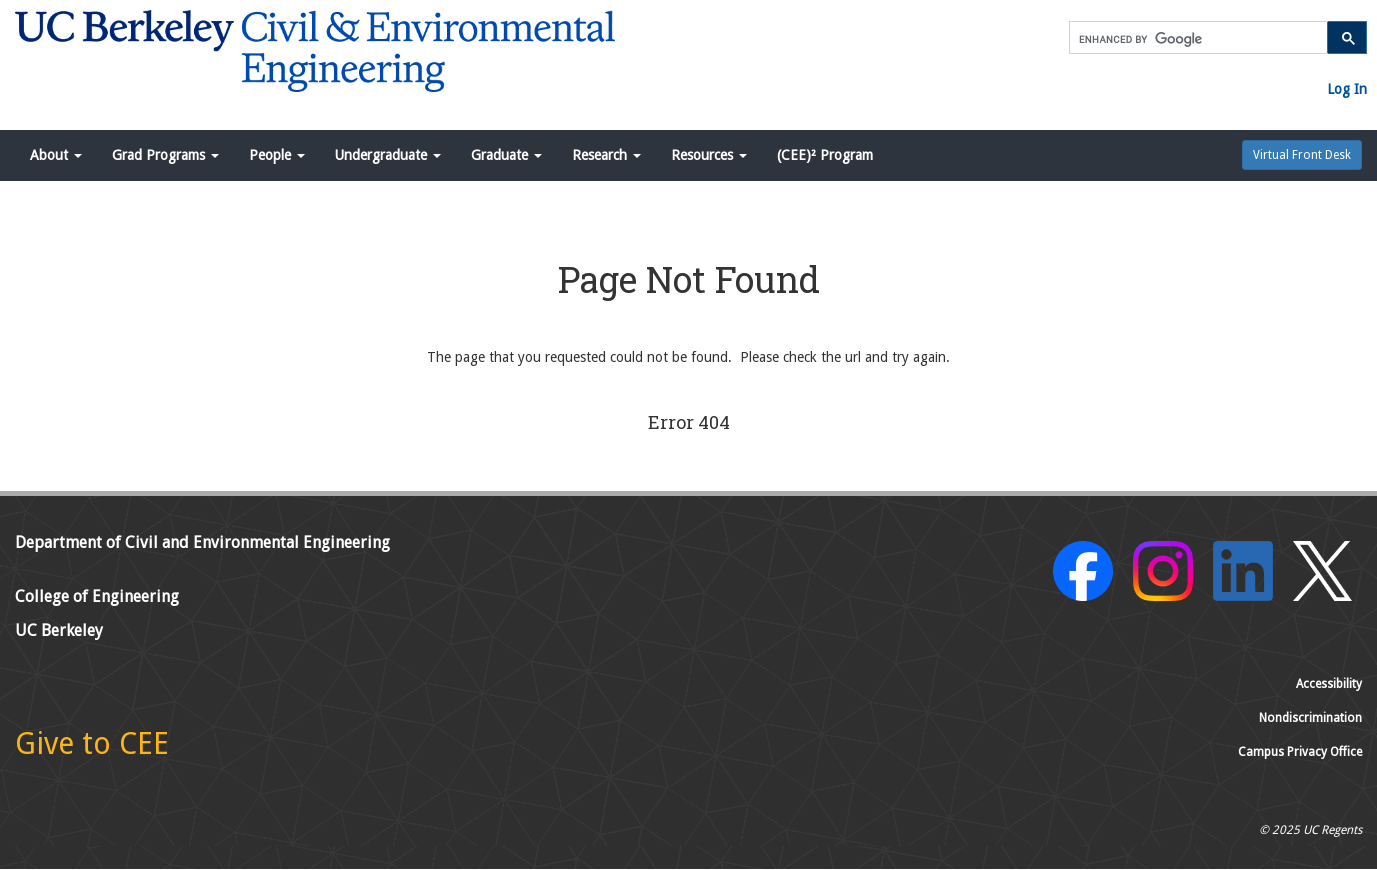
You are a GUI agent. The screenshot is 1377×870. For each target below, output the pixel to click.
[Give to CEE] (92, 749)
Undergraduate (388, 155)
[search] (1196, 39)
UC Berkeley (59, 630)
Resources (709, 155)
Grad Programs (165, 155)
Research (606, 155)
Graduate (506, 155)
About (56, 155)
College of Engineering (97, 596)
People (277, 155)
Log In (1347, 89)
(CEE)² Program (825, 155)
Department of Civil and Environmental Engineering (202, 542)
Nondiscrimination (1310, 718)
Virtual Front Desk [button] (1302, 155)
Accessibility (1329, 684)
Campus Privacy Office (1300, 752)
